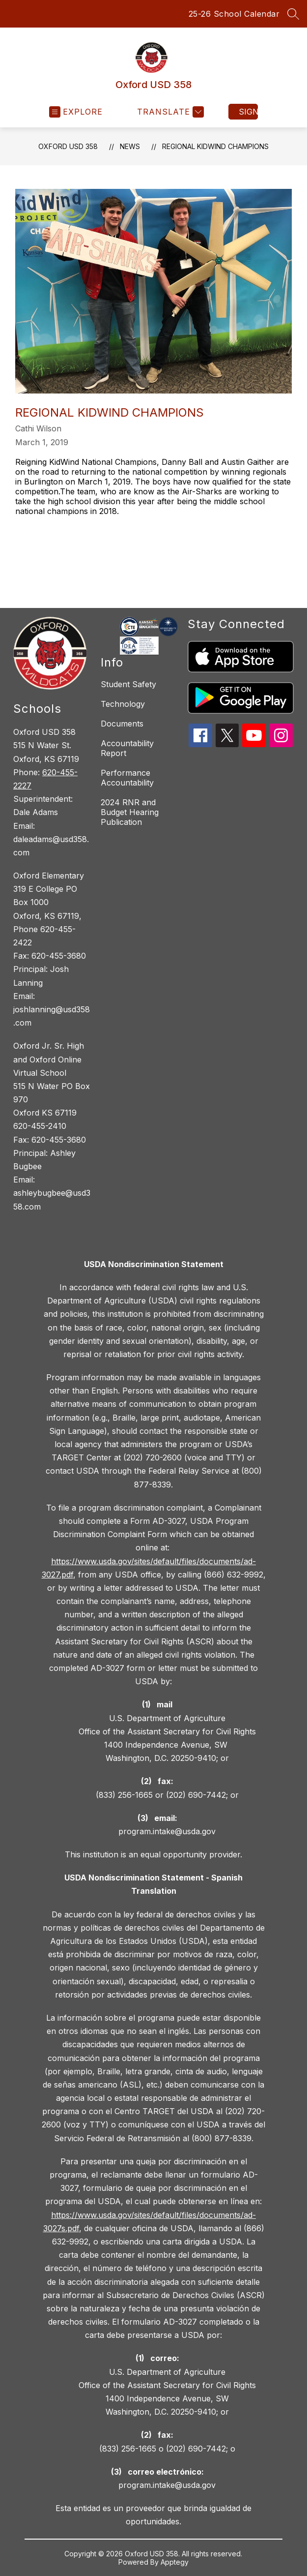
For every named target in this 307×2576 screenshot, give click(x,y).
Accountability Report (127, 748)
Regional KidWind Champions (215, 146)
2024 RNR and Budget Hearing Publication (130, 812)
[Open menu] (76, 112)
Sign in (248, 112)
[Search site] (293, 14)
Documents (122, 723)
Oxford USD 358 (68, 146)
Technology (123, 704)
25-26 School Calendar (234, 14)
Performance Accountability (127, 778)
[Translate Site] (169, 112)
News (130, 146)
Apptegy (175, 2562)
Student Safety (128, 684)
